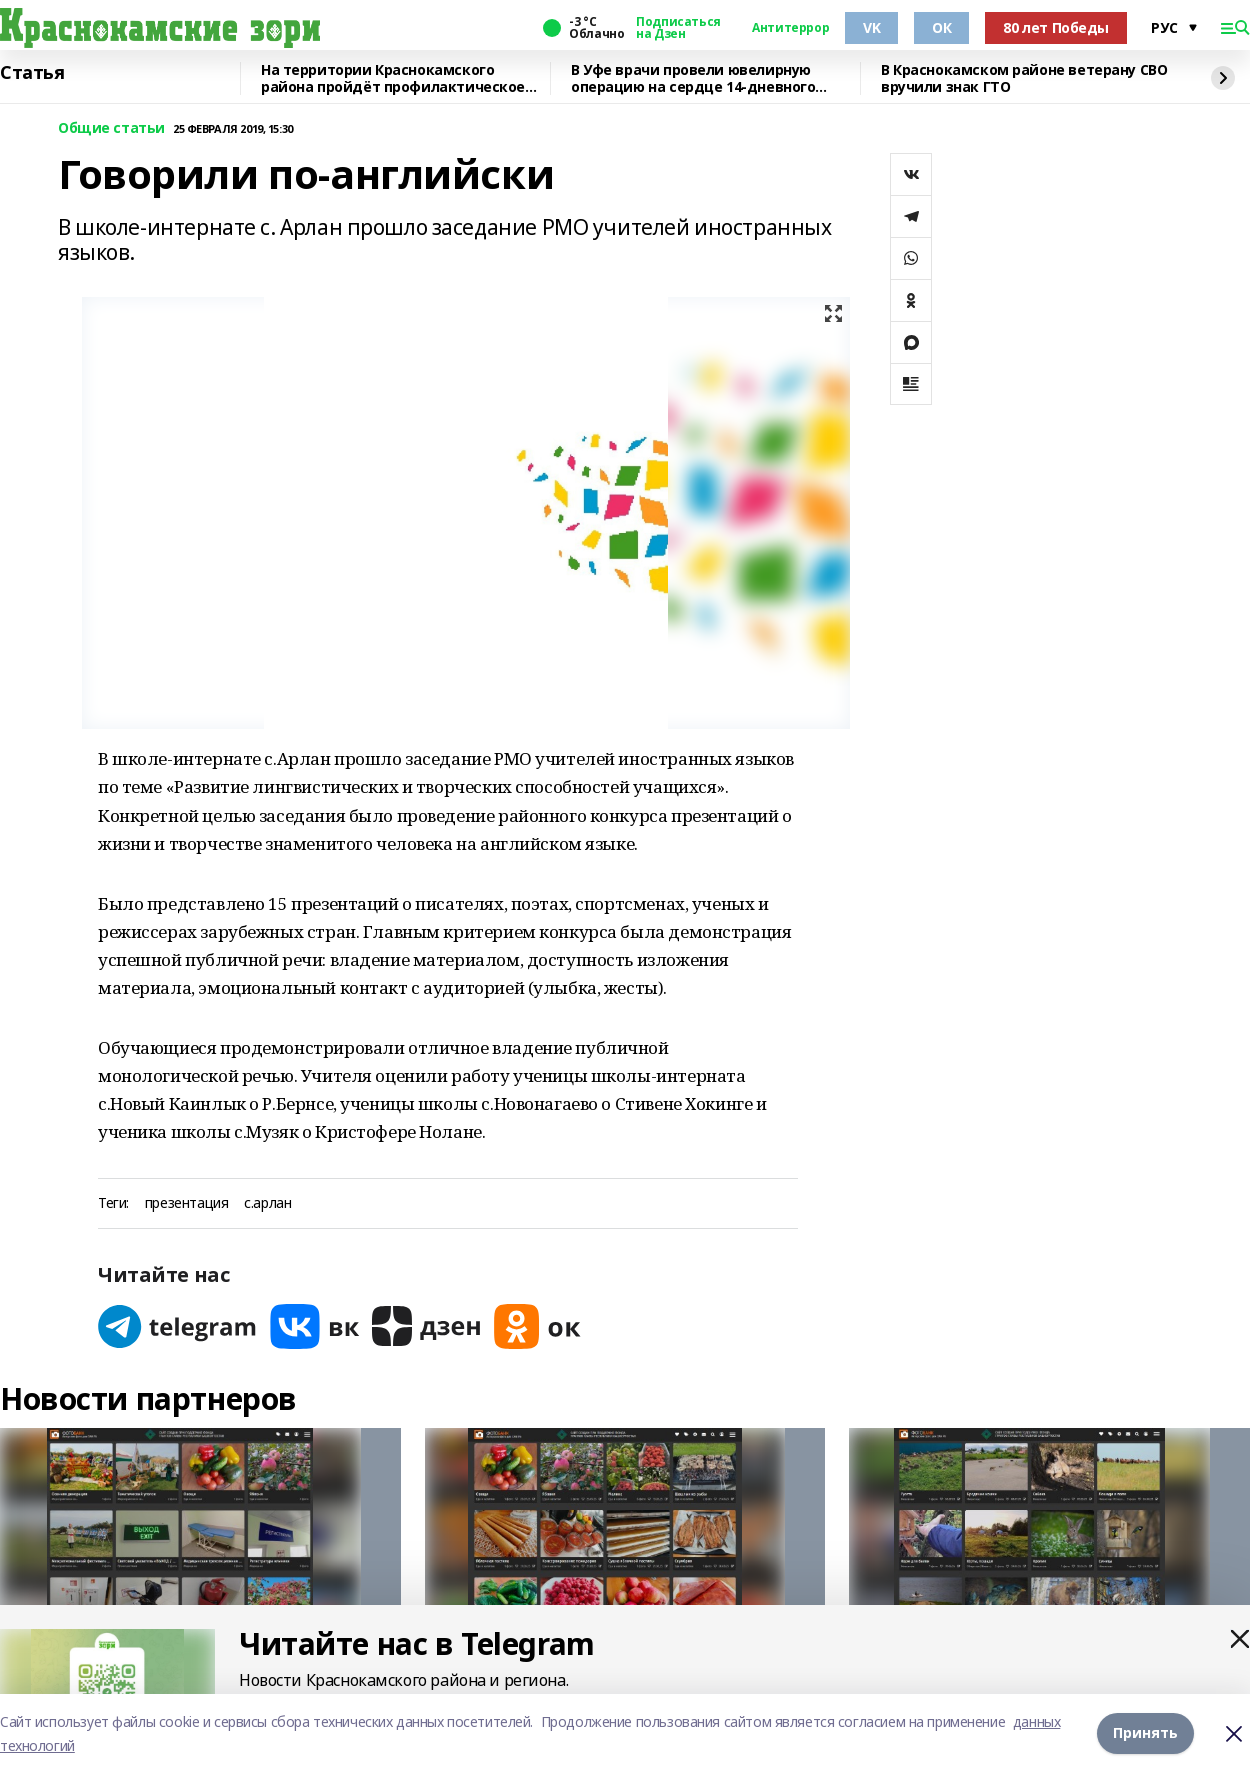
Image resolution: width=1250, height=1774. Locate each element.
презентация (186, 1203)
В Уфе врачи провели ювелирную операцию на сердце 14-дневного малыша (693, 78)
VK (871, 27)
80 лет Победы (1056, 27)
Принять (1145, 1733)
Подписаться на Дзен (678, 28)
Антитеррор (790, 28)
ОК (941, 27)
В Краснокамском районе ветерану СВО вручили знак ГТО (1024, 78)
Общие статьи (111, 128)
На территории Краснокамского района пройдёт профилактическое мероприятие (393, 78)
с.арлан (267, 1203)
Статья (32, 73)
